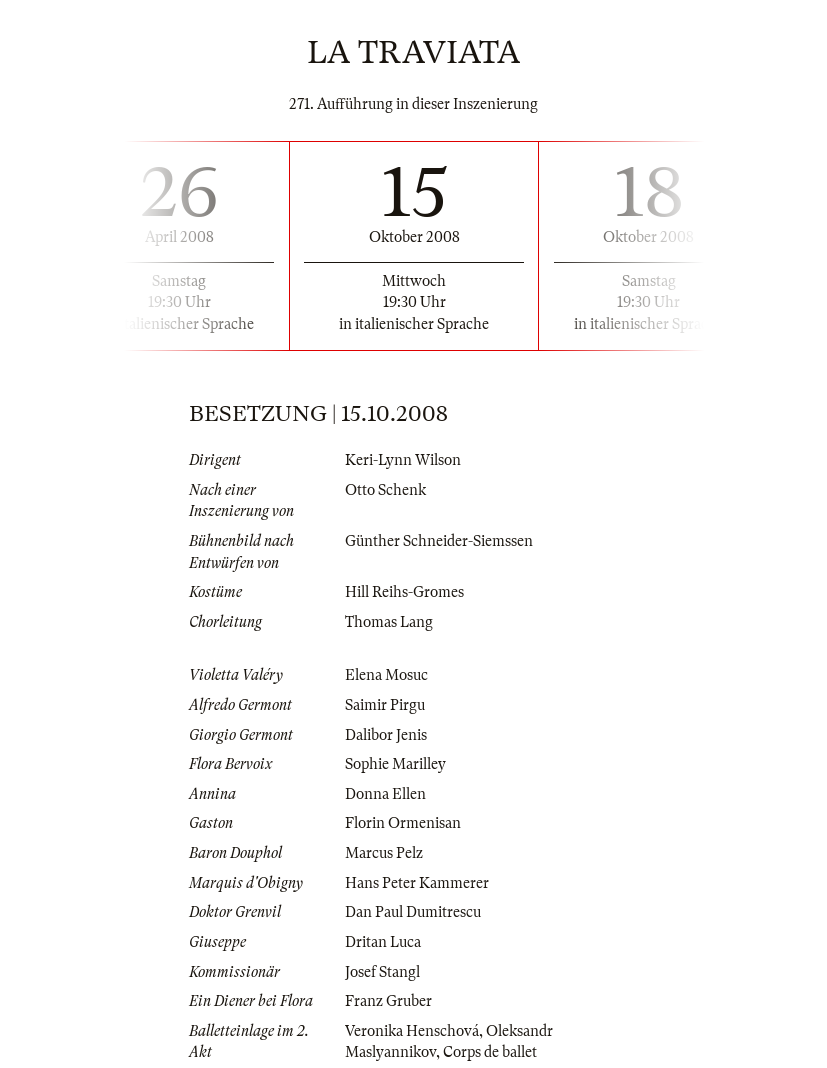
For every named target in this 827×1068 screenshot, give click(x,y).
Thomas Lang (389, 622)
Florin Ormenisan (403, 823)
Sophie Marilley (395, 764)
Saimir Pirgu (385, 705)
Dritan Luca (383, 942)
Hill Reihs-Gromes (404, 592)
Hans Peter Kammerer (417, 883)
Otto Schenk (385, 490)
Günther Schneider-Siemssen (439, 541)
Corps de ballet (490, 1052)
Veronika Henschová (412, 1031)
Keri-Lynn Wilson (403, 460)
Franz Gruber (388, 1001)
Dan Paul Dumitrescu (413, 912)
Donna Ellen (385, 794)
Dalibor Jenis (386, 735)
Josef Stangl (382, 972)
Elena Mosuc (386, 675)
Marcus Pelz (384, 853)
